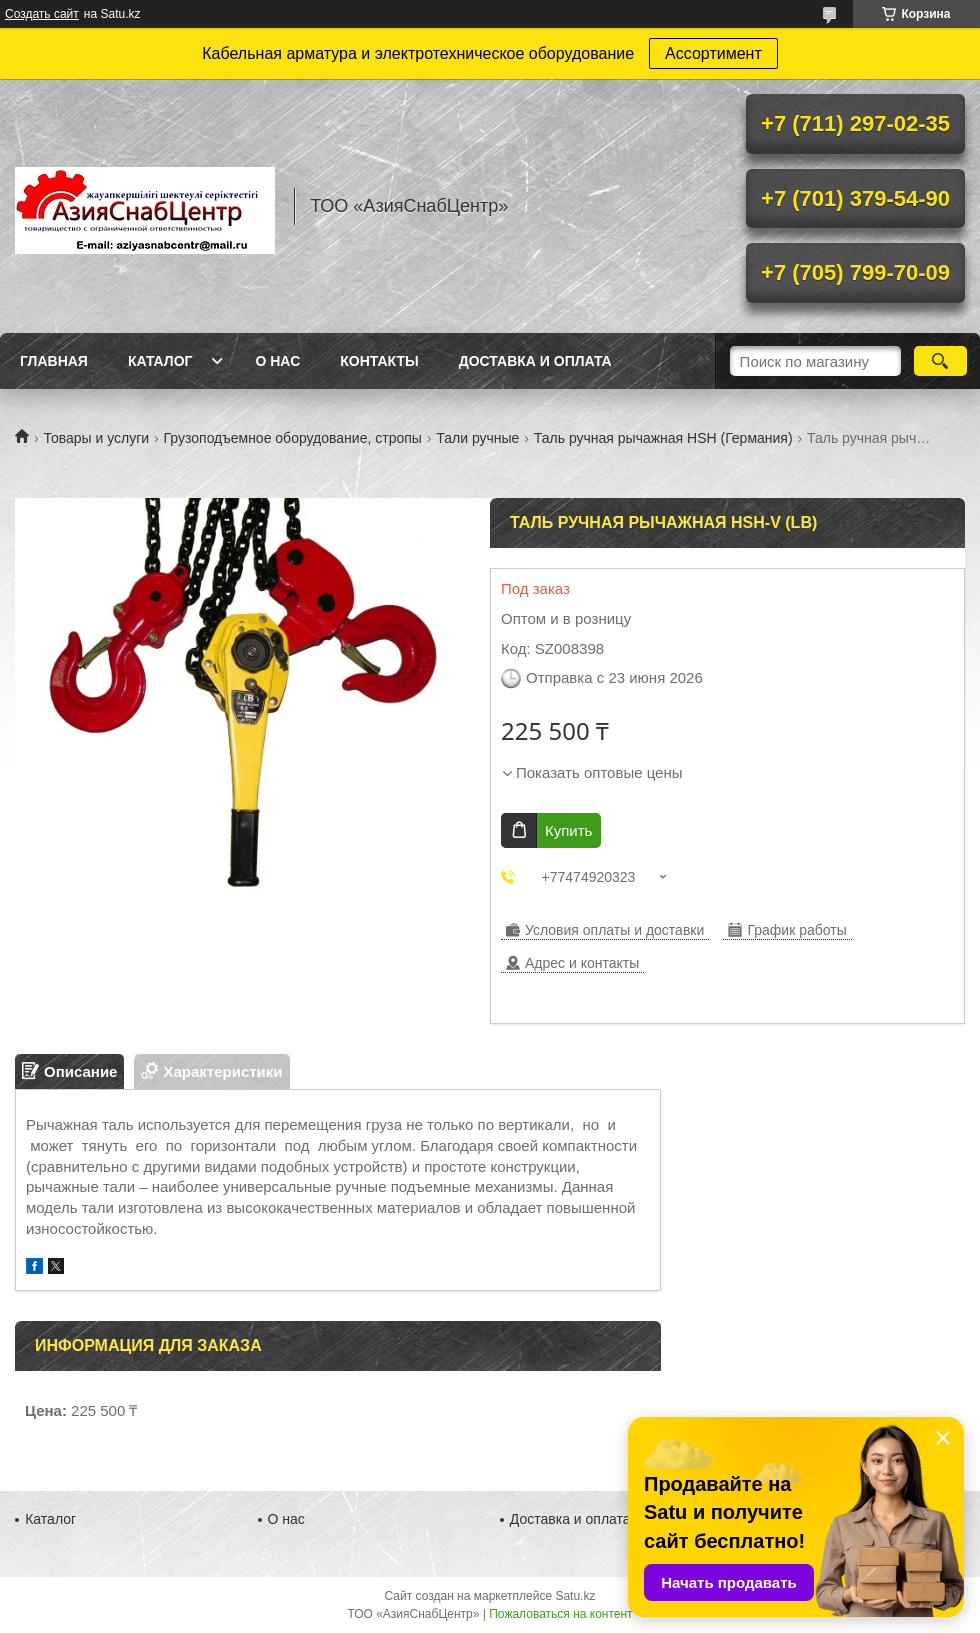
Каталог (160, 361)
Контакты (379, 361)
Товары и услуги (96, 438)
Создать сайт (42, 14)
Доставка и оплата (535, 361)
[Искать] (940, 361)
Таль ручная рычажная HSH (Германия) (663, 438)
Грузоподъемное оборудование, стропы (293, 438)
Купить (568, 830)
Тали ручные (477, 438)
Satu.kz (575, 1596)
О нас (277, 361)
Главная (54, 361)
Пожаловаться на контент (560, 1614)
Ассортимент (713, 53)
